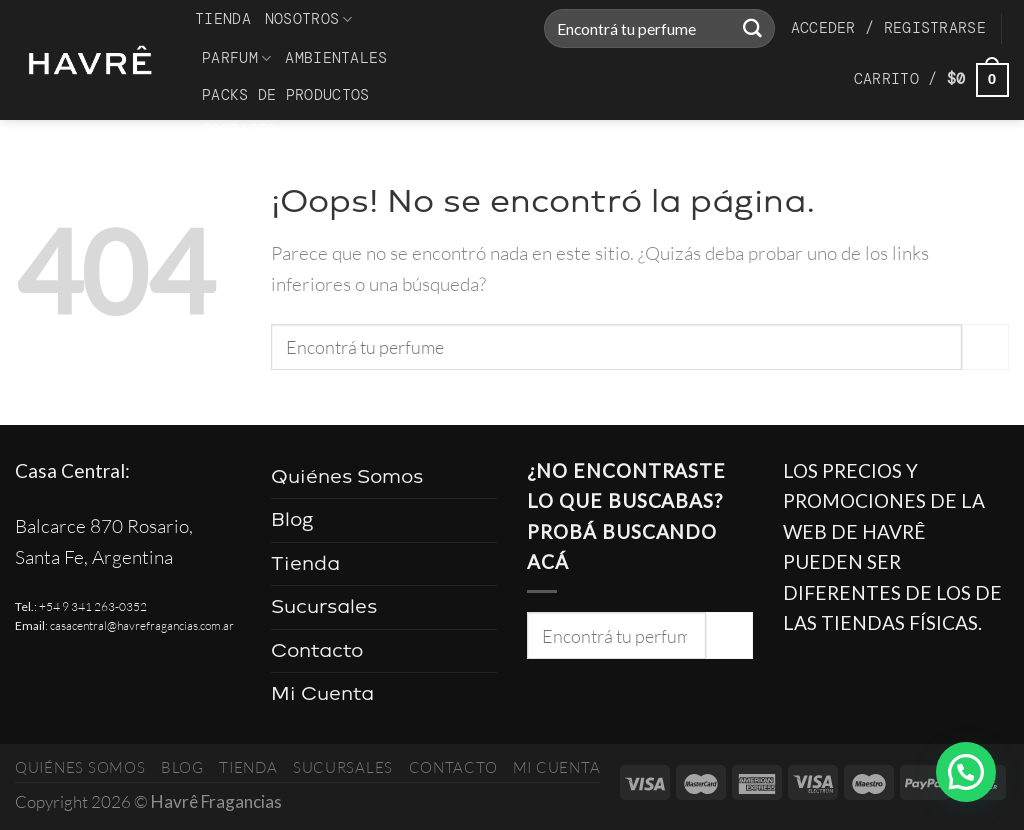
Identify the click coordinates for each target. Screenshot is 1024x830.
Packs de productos (285, 95)
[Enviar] (752, 29)
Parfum (236, 58)
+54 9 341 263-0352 (93, 606)
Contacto (239, 130)
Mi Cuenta (322, 693)
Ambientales (336, 58)
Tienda (223, 19)
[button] (966, 772)
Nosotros (309, 19)
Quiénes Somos (347, 476)
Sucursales (324, 606)
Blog (292, 519)
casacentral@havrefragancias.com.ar (142, 625)
